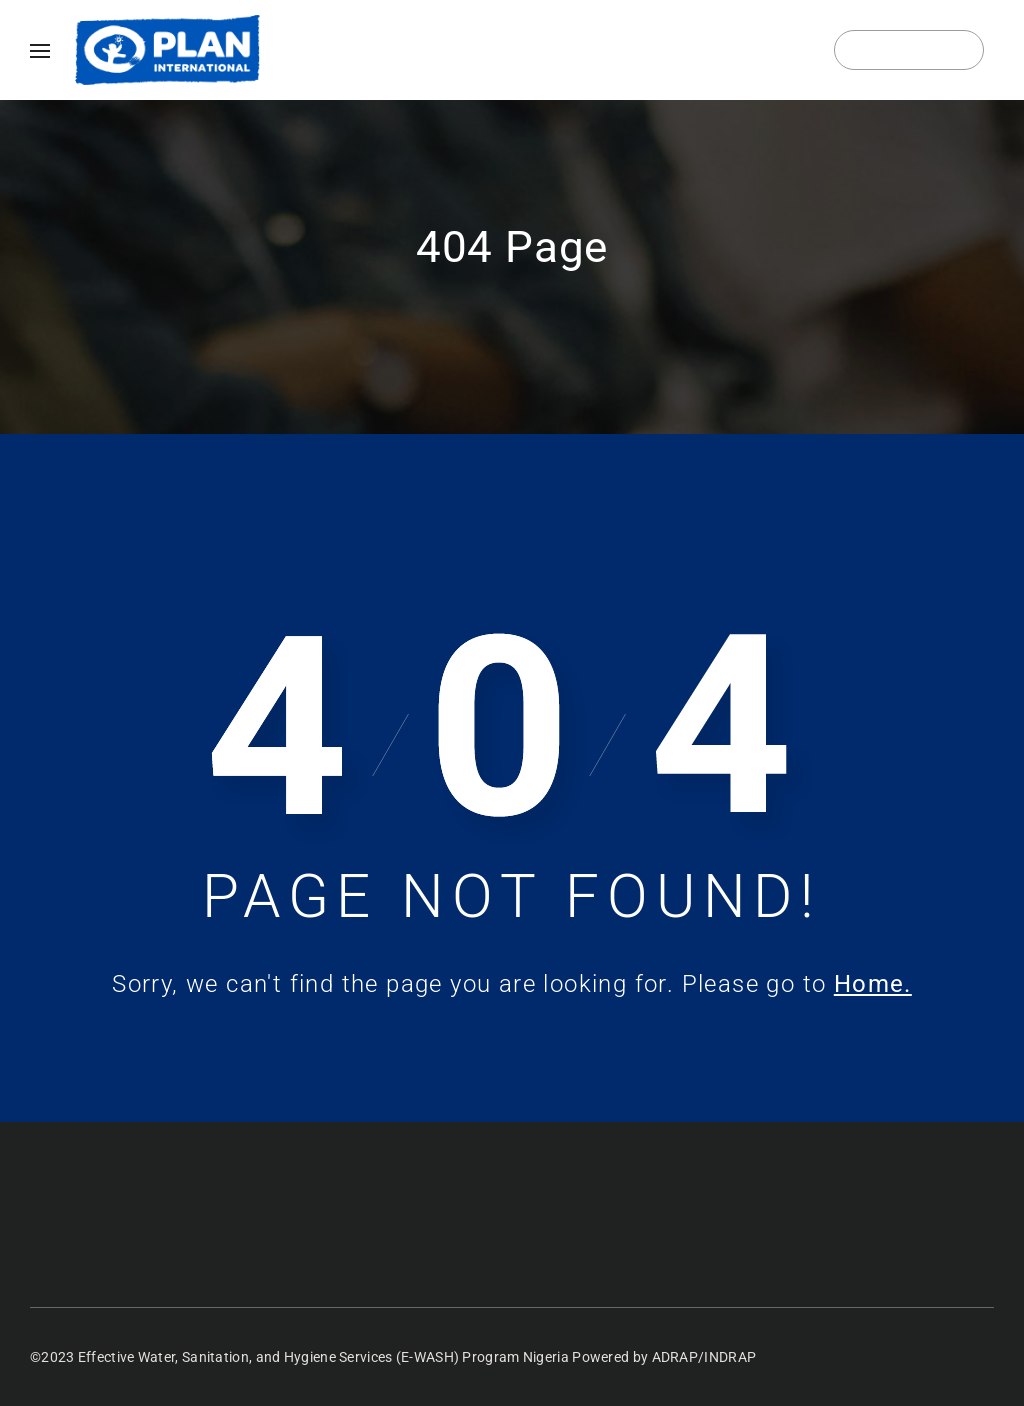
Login (909, 50)
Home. (873, 984)
